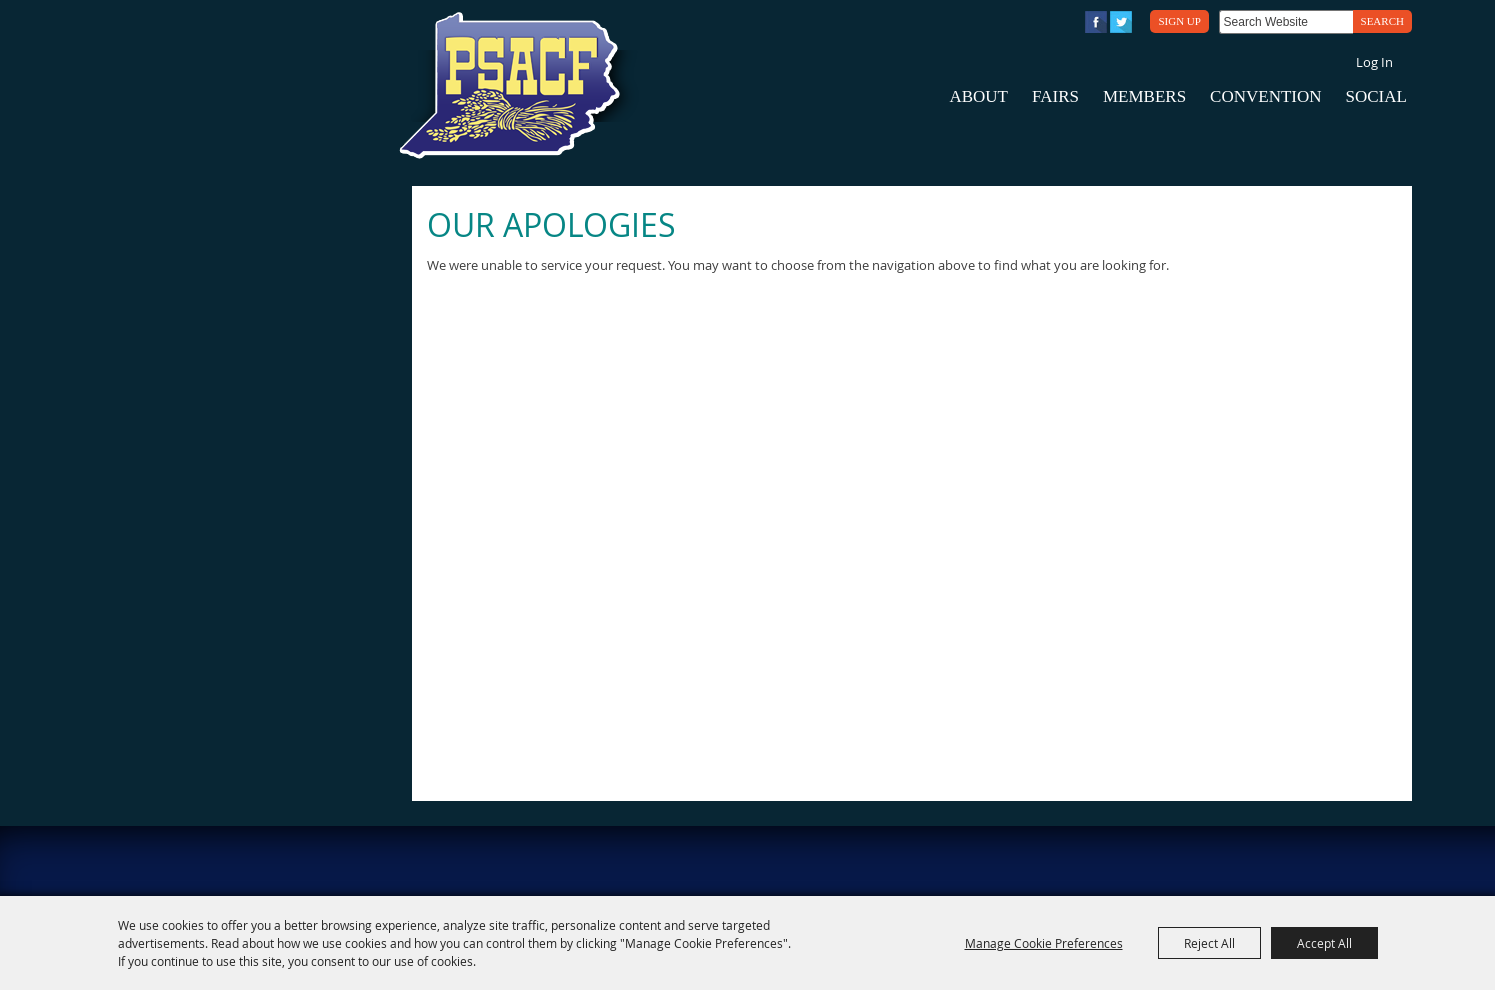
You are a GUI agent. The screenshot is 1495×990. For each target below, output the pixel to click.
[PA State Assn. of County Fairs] (518, 86)
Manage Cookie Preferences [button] (1044, 943)
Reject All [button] (1209, 943)
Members (1144, 96)
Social (1376, 96)
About (978, 96)
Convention (1265, 96)
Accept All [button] (1324, 943)
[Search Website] (1286, 22)
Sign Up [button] (1179, 21)
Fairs (1055, 96)
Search (1382, 21)
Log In (1374, 62)
